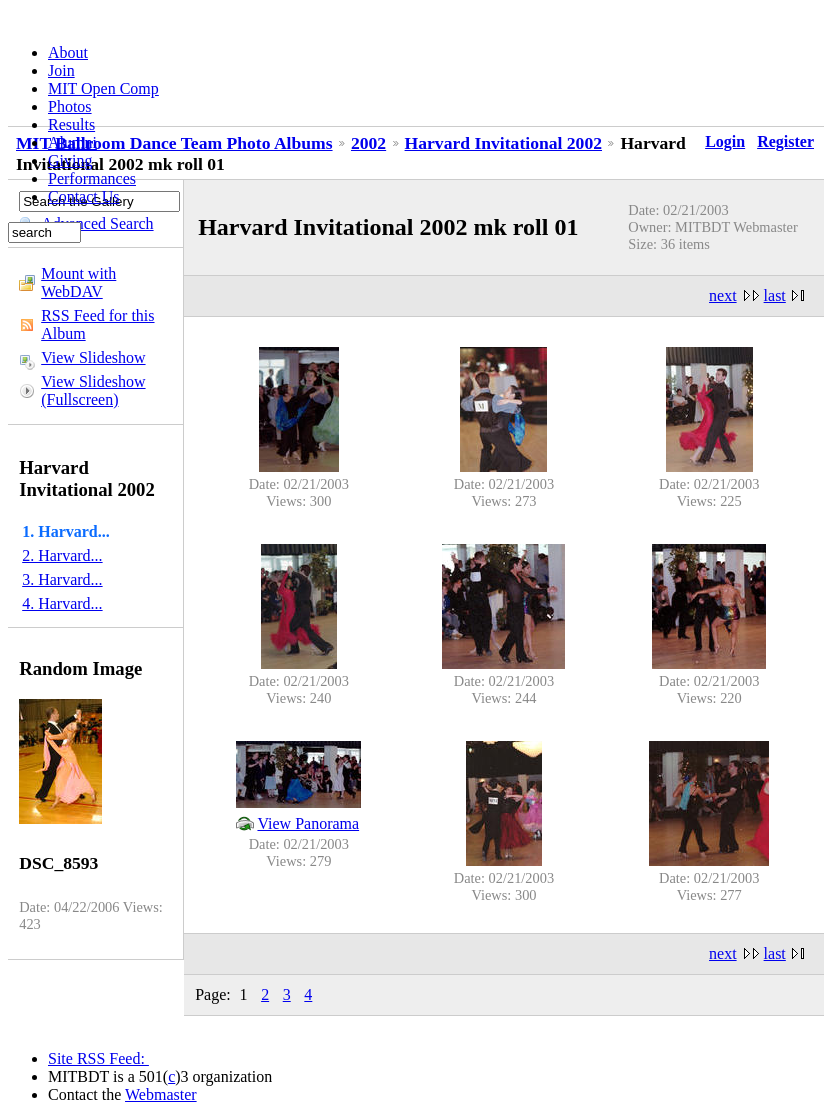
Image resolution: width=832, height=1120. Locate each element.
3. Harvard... (62, 579)
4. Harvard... (62, 603)
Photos (70, 106)
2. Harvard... (62, 555)
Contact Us (84, 196)
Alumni (72, 142)
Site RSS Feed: (98, 1058)
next (723, 295)
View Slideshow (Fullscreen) (93, 390)
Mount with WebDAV (78, 282)
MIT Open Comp (103, 88)
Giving (70, 160)
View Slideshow (93, 357)
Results (71, 124)
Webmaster (161, 1094)
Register (785, 141)
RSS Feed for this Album (97, 324)
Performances (92, 178)
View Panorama (308, 823)
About (68, 52)
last (775, 295)
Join (61, 70)
